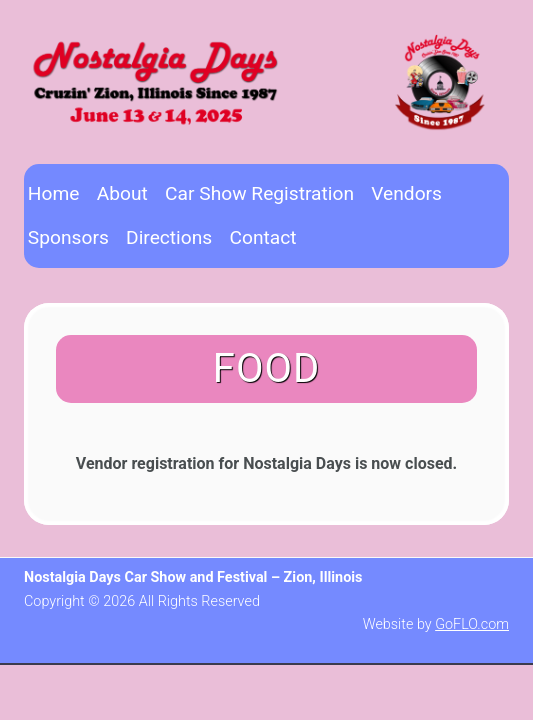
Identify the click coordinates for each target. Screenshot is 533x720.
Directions (169, 237)
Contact (262, 237)
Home (54, 193)
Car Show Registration (259, 193)
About (122, 193)
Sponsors (68, 237)
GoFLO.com (472, 624)
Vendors (406, 193)
